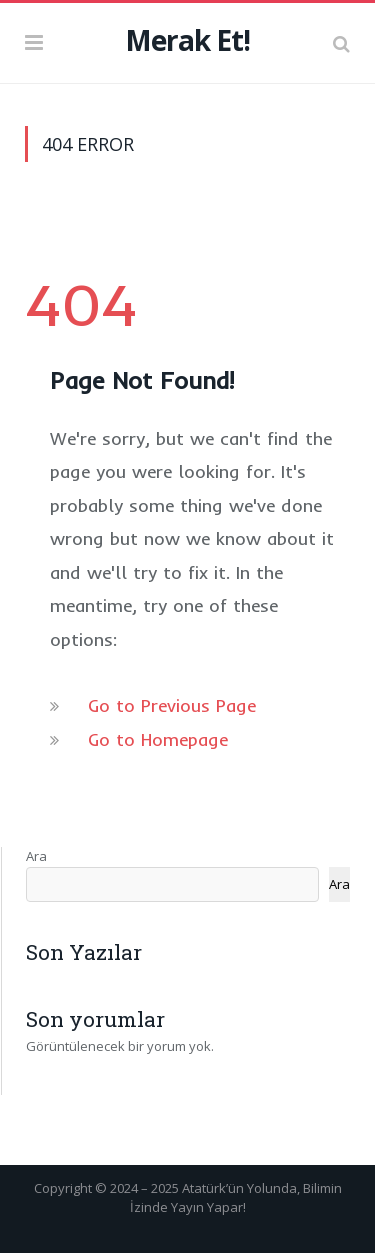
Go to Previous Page (172, 705)
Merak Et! (187, 40)
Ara (36, 856)
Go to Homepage (158, 739)
